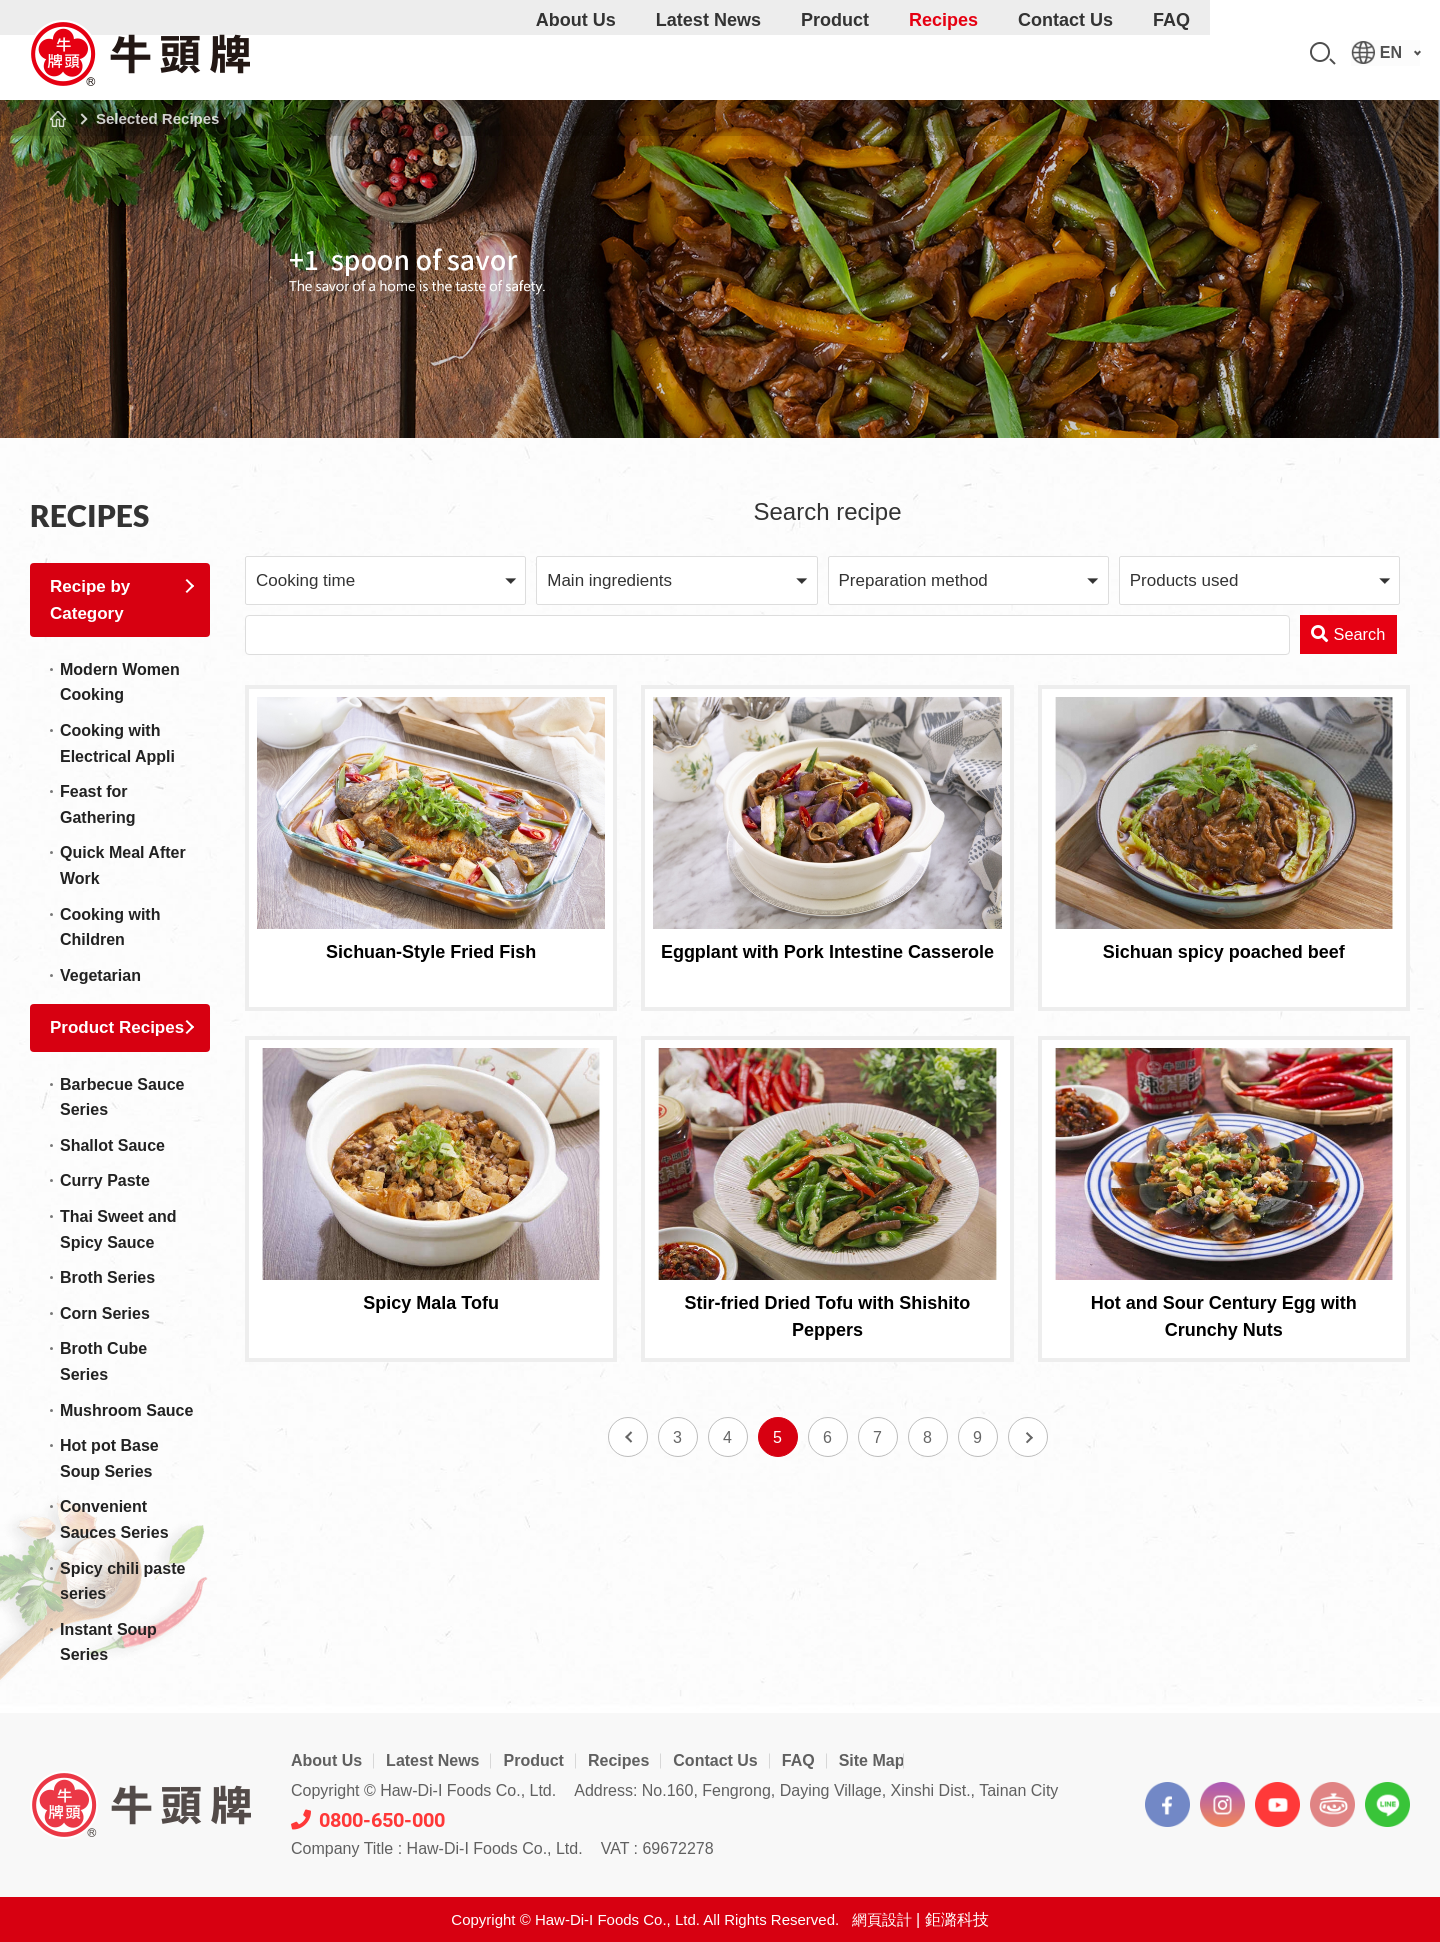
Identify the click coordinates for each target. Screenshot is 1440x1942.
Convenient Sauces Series (114, 1519)
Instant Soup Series (108, 1642)
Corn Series (105, 1313)
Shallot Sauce (112, 1145)
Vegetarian (100, 975)
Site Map (872, 1760)
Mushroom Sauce (126, 1410)
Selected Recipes (157, 118)
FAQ (1171, 54)
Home (58, 119)
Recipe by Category (90, 600)
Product (835, 54)
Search (1323, 53)
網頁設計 (882, 1919)
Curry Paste (105, 1180)
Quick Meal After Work (123, 865)
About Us (576, 54)
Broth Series (107, 1277)
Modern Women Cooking (120, 682)
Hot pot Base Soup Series (109, 1458)
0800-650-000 (368, 1820)
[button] (385, 580)
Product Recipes (117, 1027)
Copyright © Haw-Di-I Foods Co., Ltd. (423, 1790)
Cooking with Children (110, 927)
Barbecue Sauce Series (122, 1097)
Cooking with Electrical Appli (117, 743)
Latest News (708, 54)
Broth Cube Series (103, 1361)
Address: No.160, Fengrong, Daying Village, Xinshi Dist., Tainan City (816, 1790)
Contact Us (1065, 54)
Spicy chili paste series (122, 1581)
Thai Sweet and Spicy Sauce (118, 1229)
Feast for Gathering (98, 804)
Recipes (943, 54)
